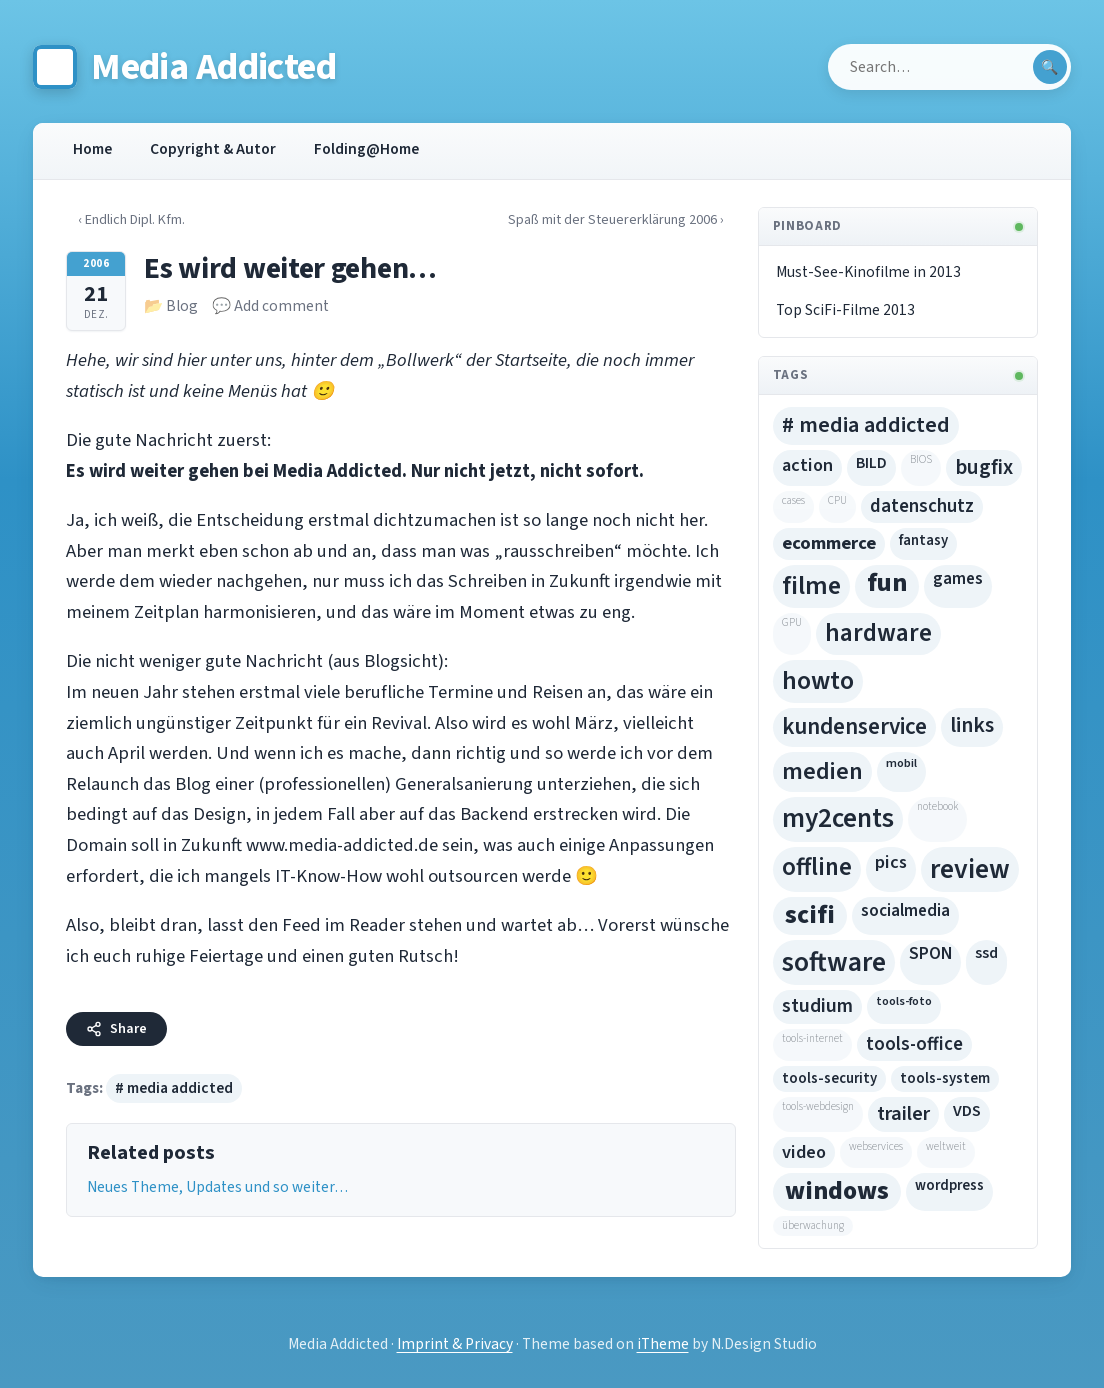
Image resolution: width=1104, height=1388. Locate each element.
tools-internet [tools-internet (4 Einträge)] (812, 1038)
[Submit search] (1050, 67)
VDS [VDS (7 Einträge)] (967, 1111)
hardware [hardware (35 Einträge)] (878, 633)
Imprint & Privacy (455, 1344)
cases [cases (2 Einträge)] (793, 500)
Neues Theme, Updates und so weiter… (217, 1187)
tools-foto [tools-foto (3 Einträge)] (904, 1001)
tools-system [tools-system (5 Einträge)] (945, 1078)
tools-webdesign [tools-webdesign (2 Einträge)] (818, 1106)
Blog (182, 306)
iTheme (663, 1344)
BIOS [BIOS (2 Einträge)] (921, 459)
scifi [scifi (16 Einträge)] (810, 915)
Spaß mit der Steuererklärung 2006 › (603, 219)
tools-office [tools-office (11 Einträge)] (914, 1044)
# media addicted (174, 1088)
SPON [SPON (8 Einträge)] (930, 954)
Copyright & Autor (213, 149)
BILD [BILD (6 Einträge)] (871, 463)
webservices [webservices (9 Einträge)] (876, 1146)
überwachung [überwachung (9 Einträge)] (813, 1225)
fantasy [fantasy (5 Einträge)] (923, 540)
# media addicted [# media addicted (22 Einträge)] (866, 425)
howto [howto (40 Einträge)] (818, 680)
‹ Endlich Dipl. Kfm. (140, 219)
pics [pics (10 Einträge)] (891, 862)
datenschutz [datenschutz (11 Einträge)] (922, 506)
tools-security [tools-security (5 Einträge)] (829, 1078)
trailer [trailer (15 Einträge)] (903, 1113)
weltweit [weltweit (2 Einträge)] (946, 1146)
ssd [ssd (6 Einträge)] (986, 953)
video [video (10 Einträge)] (804, 1152)
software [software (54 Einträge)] (834, 962)
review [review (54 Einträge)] (970, 869)
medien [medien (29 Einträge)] (822, 771)
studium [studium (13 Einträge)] (817, 1006)
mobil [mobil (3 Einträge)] (901, 763)
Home (92, 149)
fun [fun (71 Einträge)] (887, 583)
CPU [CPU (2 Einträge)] (837, 500)
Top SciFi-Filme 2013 (845, 310)
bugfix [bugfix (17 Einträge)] (984, 467)
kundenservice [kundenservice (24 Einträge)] (854, 726)
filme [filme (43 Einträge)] (811, 586)
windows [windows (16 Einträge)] (837, 1191)
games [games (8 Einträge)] (958, 579)
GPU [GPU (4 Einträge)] (792, 622)
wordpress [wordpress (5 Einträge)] (949, 1185)
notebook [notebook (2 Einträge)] (937, 806)
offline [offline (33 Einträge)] (817, 867)
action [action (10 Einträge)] (807, 465)
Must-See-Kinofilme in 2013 (868, 272)
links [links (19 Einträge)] (972, 725)
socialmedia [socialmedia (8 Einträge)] (905, 911)
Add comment (281, 306)
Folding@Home (366, 149)
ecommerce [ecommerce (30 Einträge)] (829, 543)
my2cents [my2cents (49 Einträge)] (838, 818)
